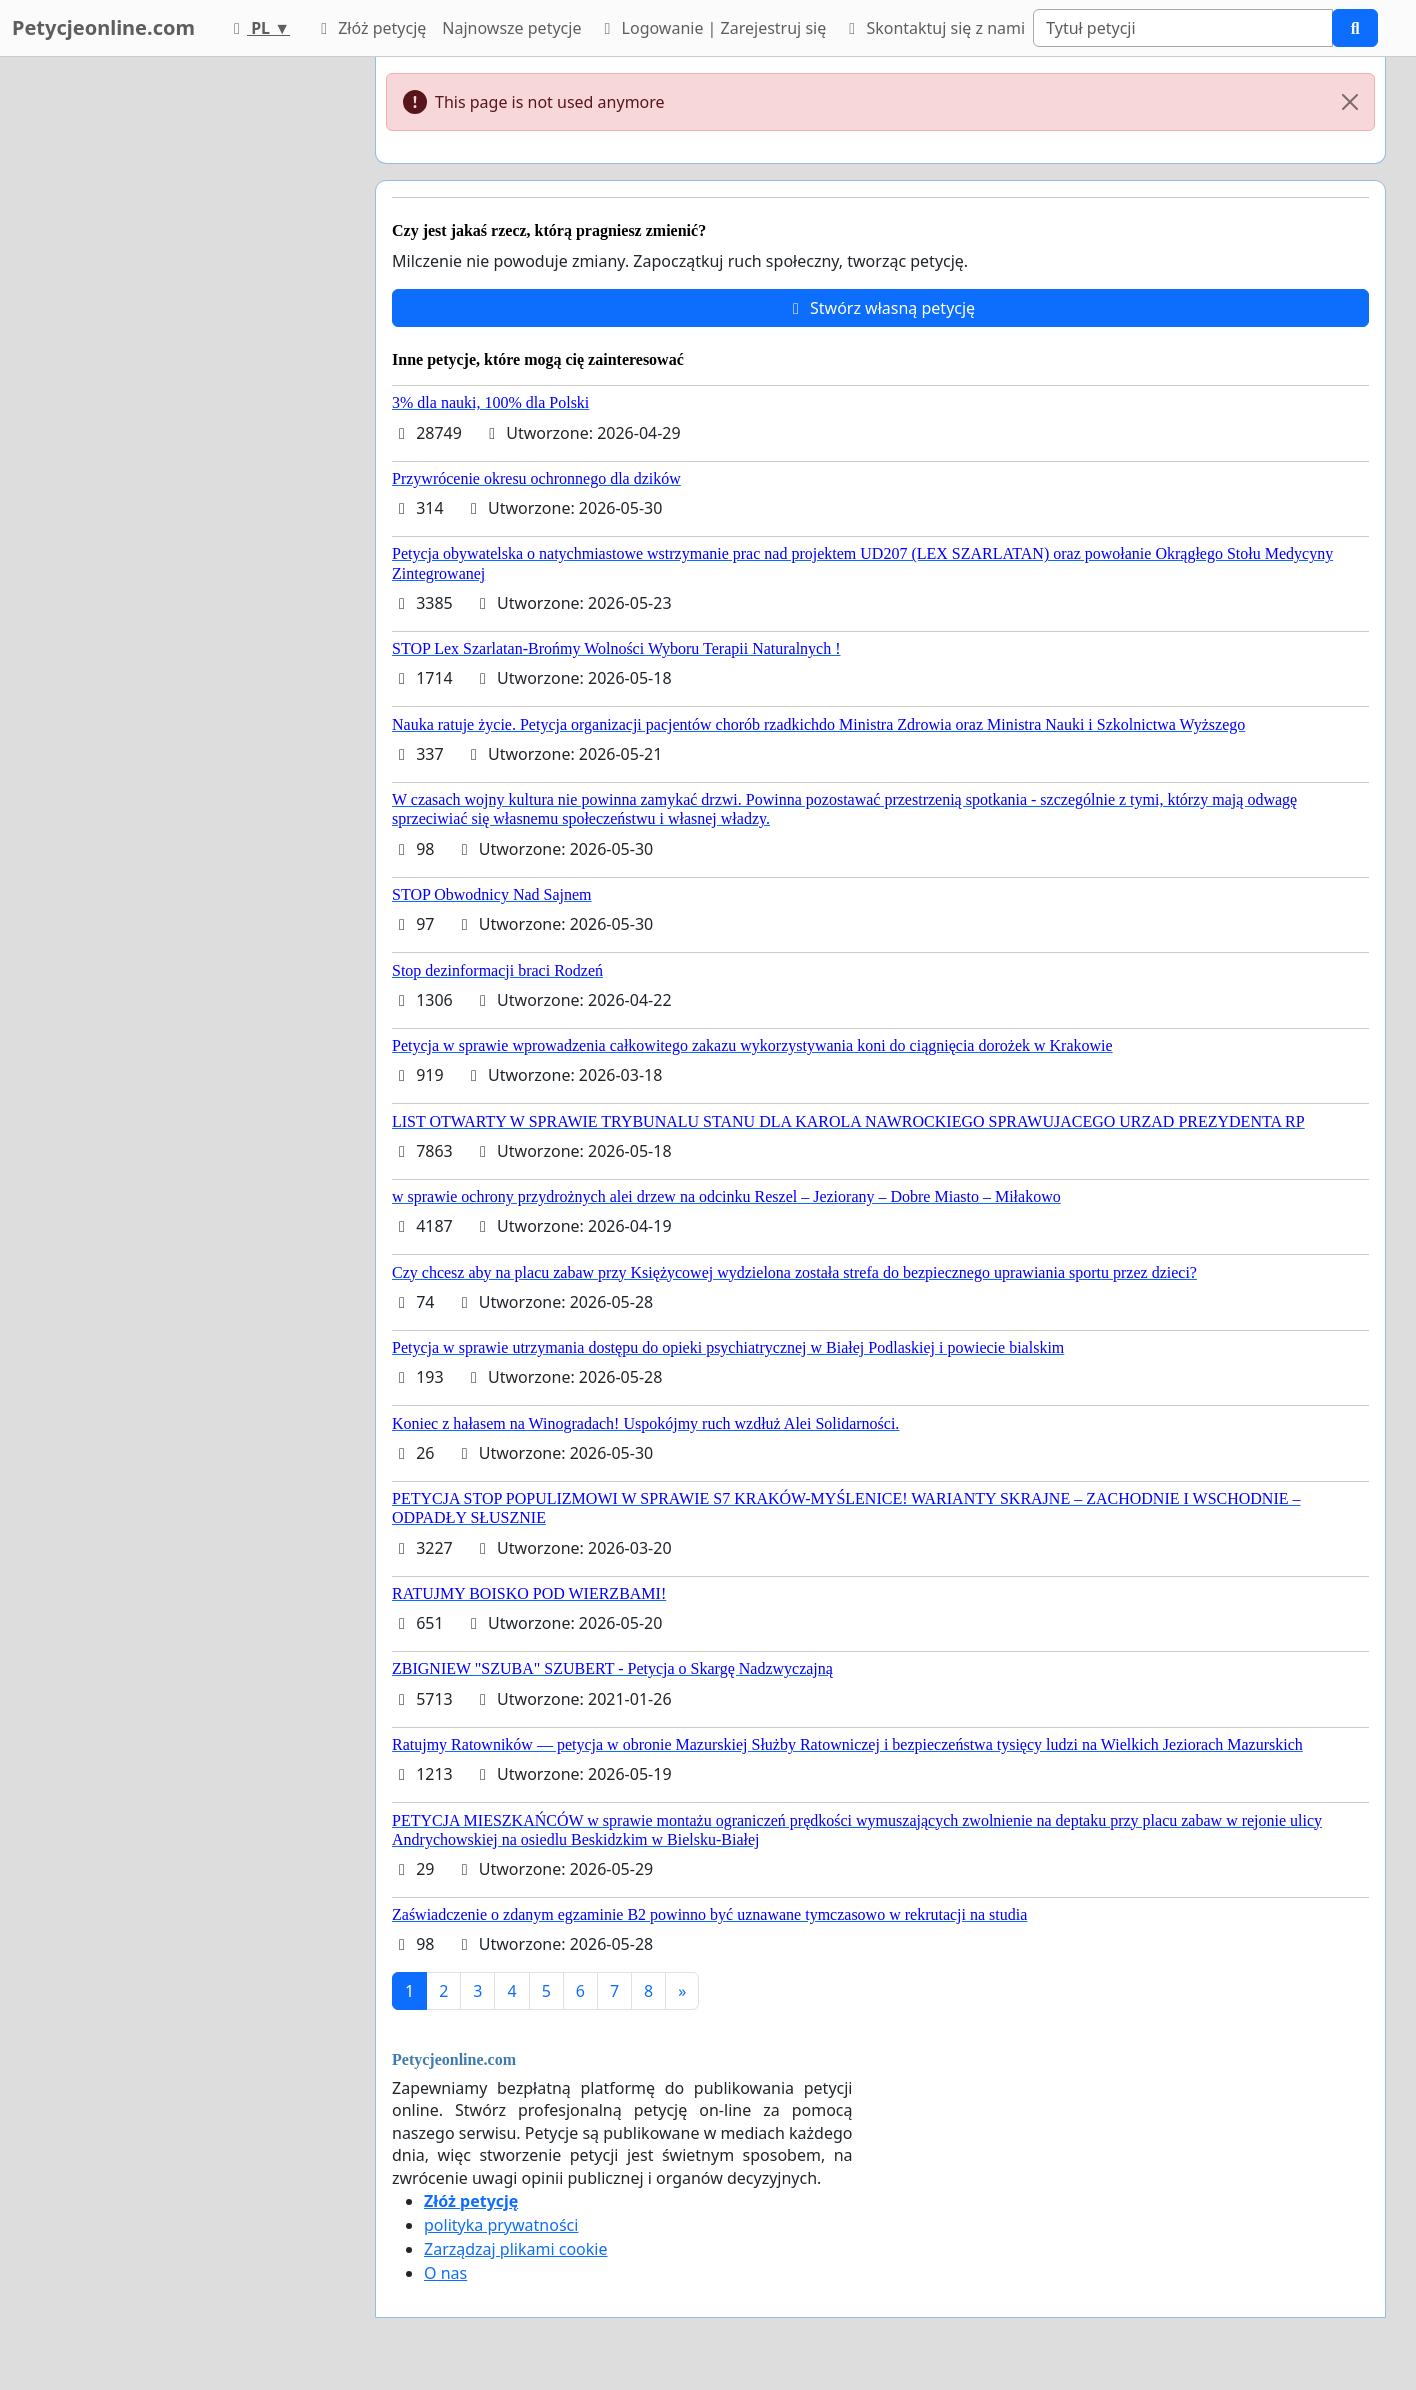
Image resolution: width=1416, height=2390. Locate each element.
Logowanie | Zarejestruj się (711, 28)
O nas (445, 2273)
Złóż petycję (370, 28)
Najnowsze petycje (511, 28)
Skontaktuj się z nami (933, 28)
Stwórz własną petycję (880, 308)
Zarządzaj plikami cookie (515, 2249)
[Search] (1183, 28)
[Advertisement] (180, 357)
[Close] (1350, 102)
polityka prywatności (501, 2225)
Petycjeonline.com (103, 27)
